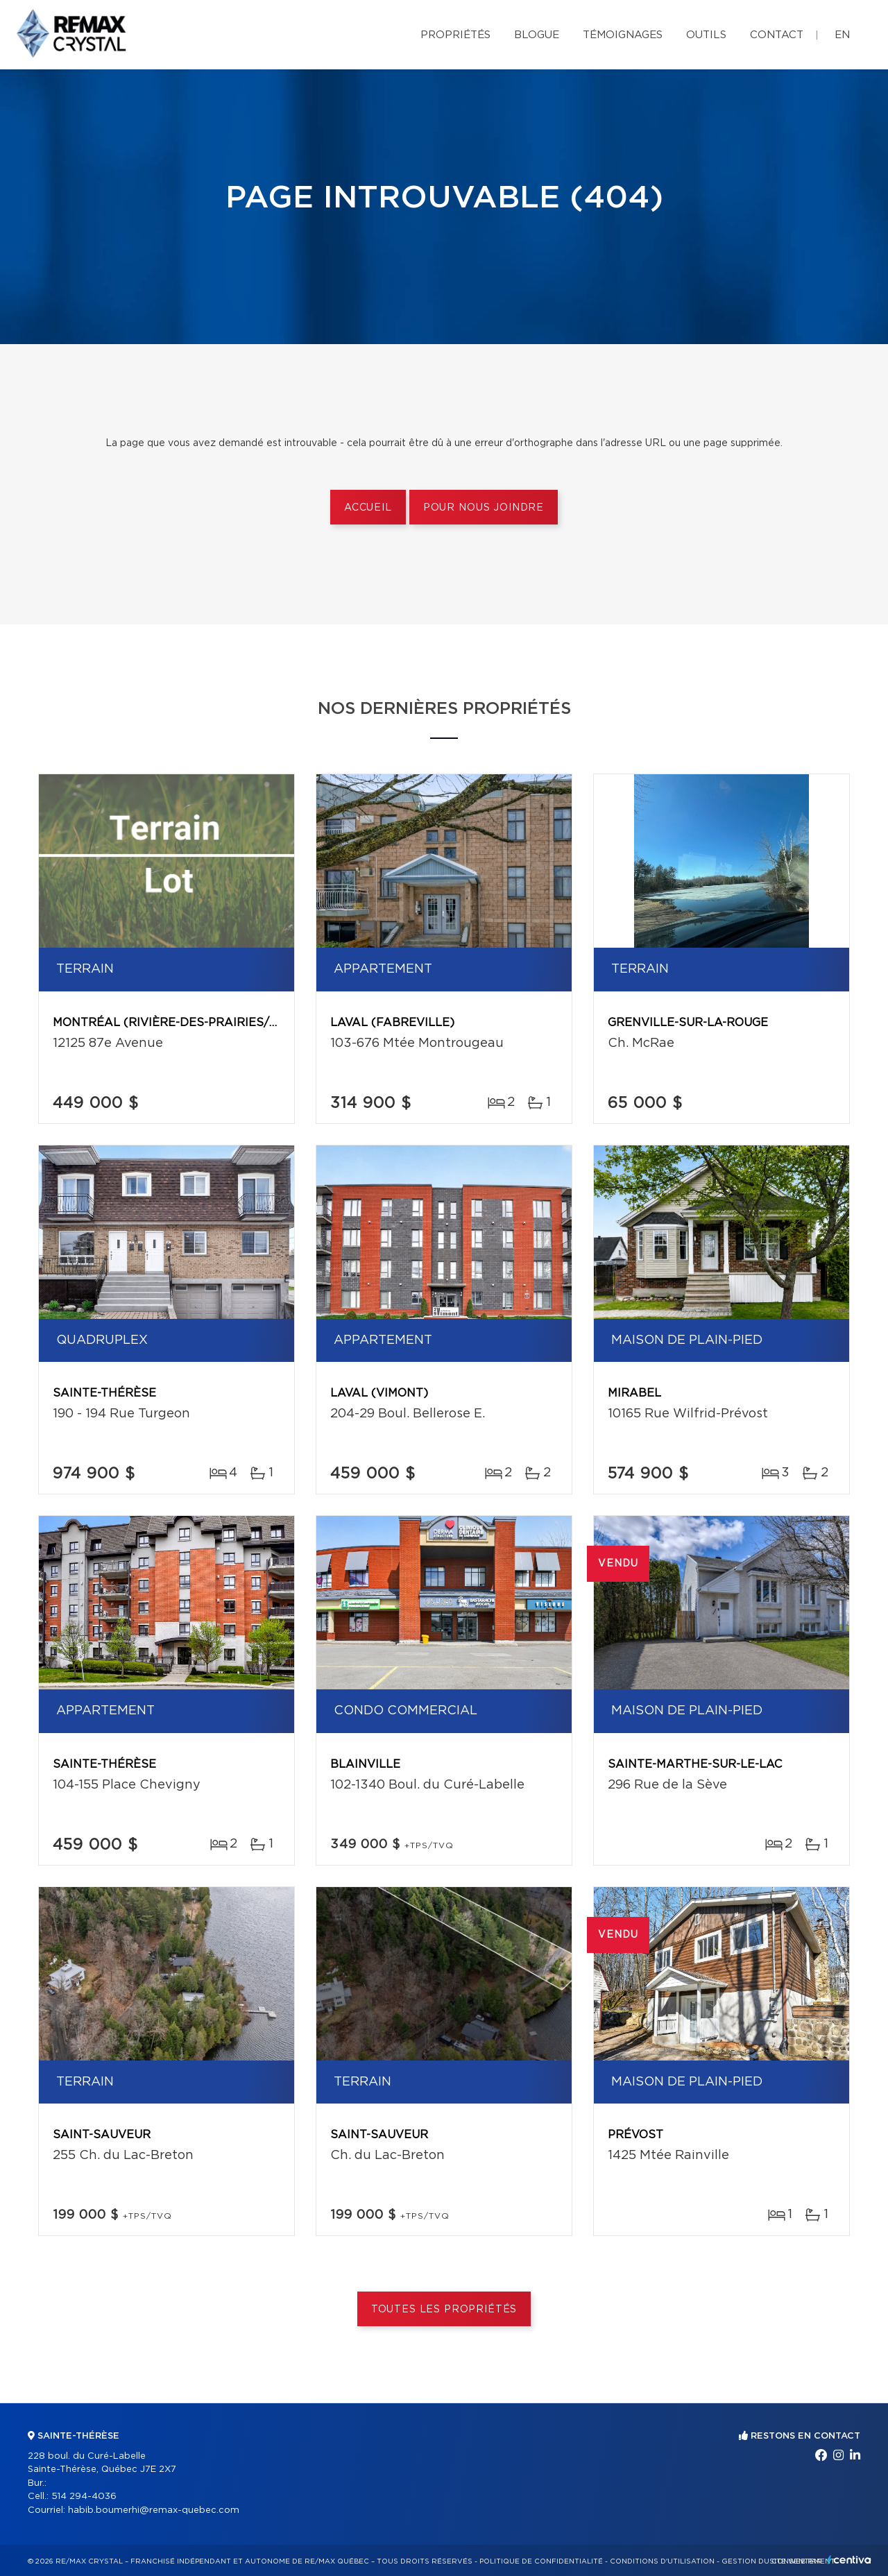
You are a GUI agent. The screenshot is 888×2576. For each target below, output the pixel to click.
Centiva (849, 2559)
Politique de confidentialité (541, 2561)
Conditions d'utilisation (662, 2561)
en (842, 35)
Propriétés (455, 35)
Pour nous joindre (483, 508)
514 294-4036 (84, 2496)
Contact (776, 35)
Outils (706, 35)
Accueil (368, 508)
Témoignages (623, 35)
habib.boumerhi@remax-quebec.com (153, 2510)
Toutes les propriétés (444, 2309)
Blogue (536, 35)
